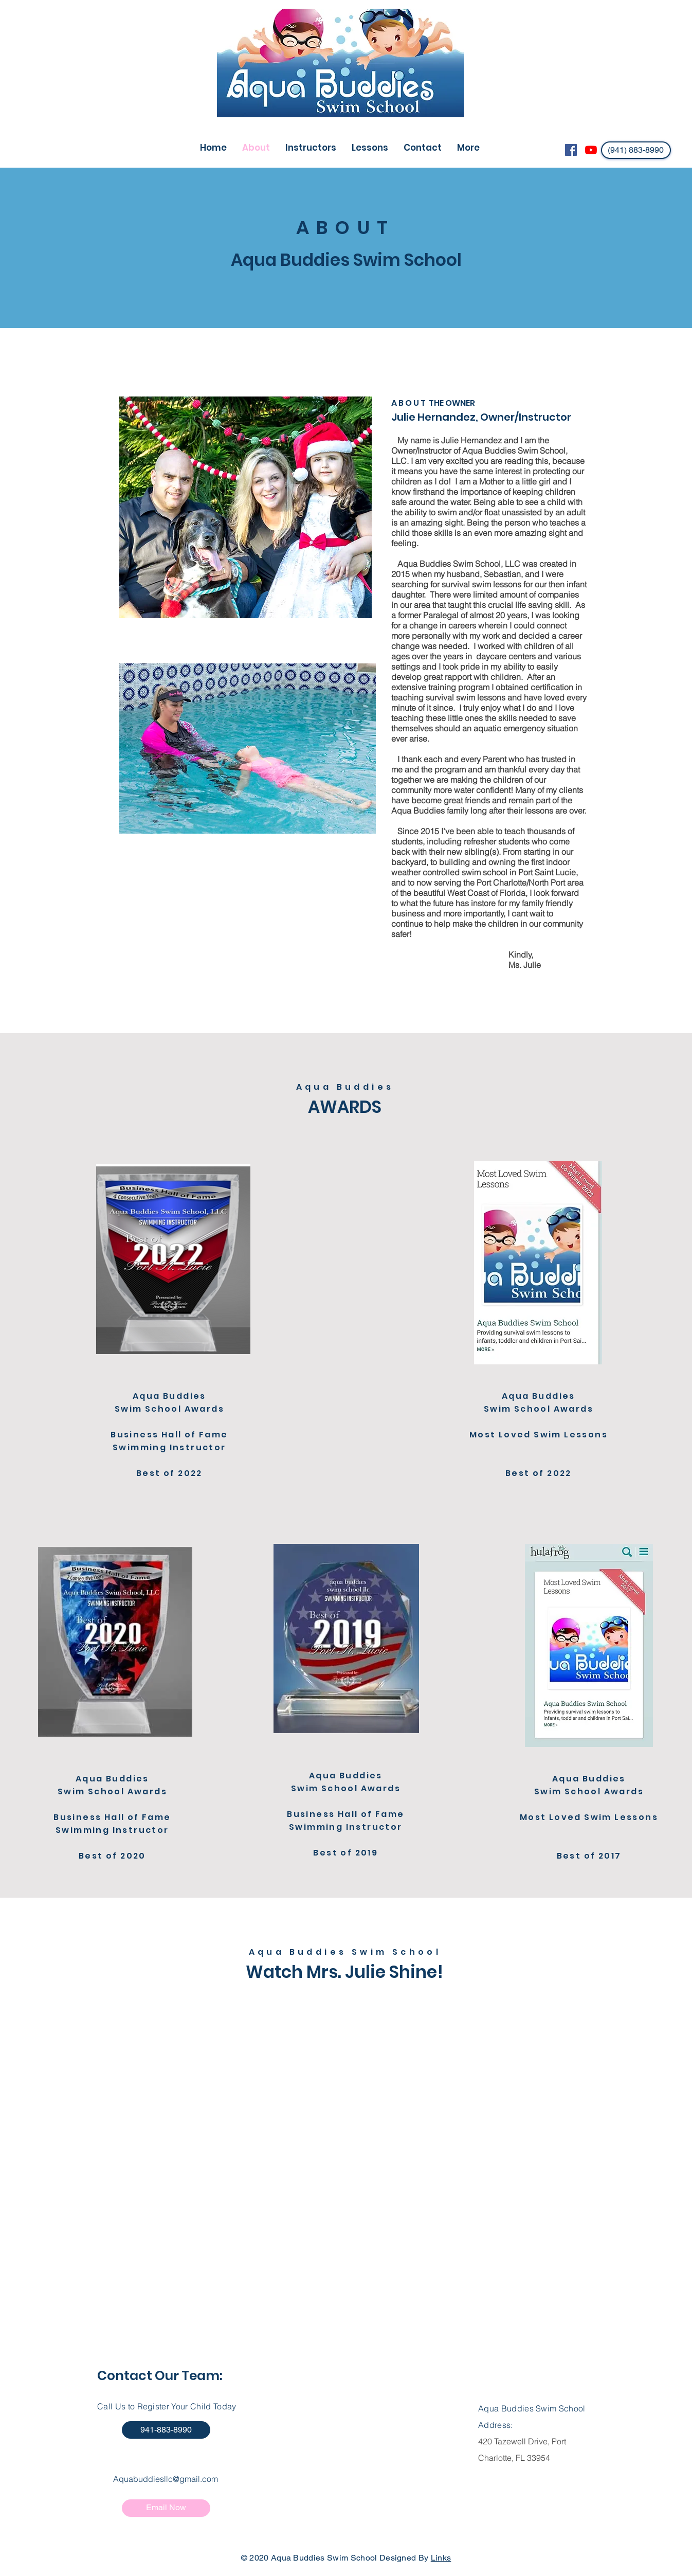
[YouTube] (591, 150)
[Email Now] (166, 2508)
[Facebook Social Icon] (571, 150)
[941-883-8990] (166, 2430)
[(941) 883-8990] (636, 150)
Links (441, 2558)
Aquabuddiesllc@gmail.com (165, 2479)
